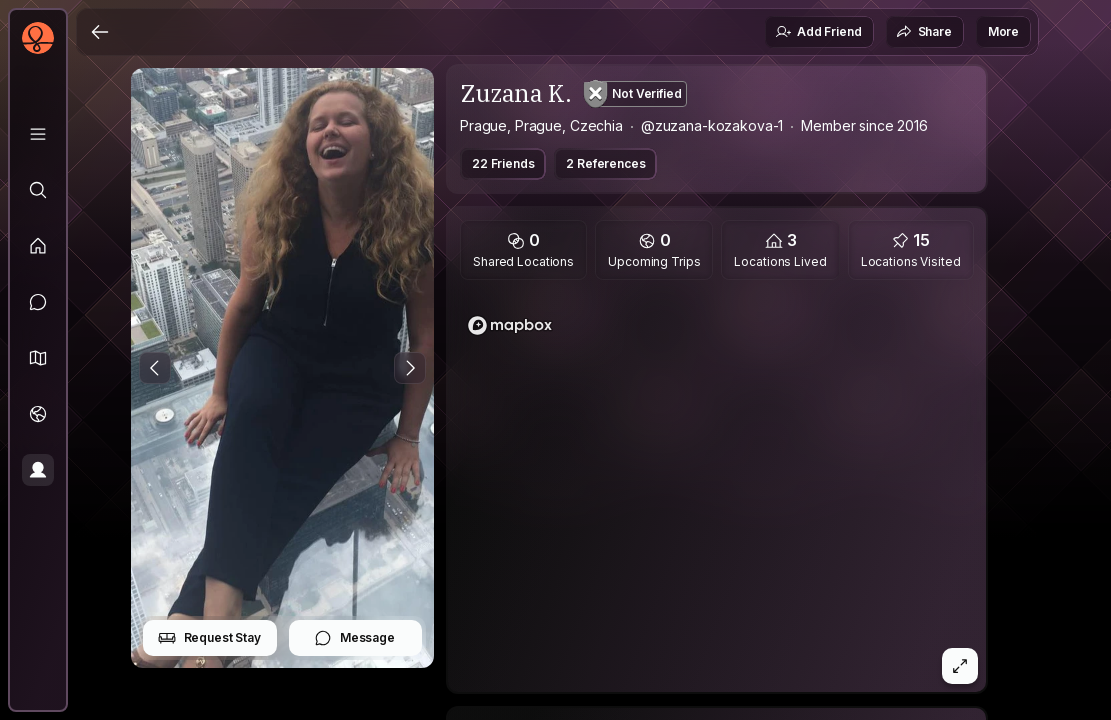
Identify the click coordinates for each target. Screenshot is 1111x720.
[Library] (38, 134)
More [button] (1003, 31)
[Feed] (38, 246)
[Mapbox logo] (510, 325)
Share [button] (924, 32)
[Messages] (38, 302)
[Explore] (38, 190)
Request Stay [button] (209, 638)
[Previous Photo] (155, 368)
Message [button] (354, 638)
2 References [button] (605, 163)
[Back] (100, 32)
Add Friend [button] (818, 32)
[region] (717, 492)
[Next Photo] (410, 368)
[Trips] (38, 414)
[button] (38, 358)
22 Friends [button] (503, 163)
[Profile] (38, 470)
